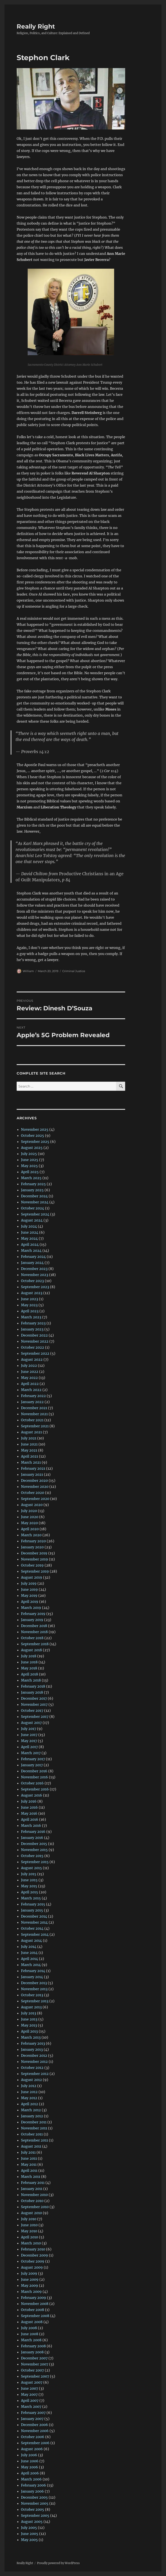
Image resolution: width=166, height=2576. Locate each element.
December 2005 (34, 2497)
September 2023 (35, 1287)
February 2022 (33, 1396)
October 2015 (32, 1856)
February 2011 (33, 2182)
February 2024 (33, 1256)
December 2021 (34, 1408)
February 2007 (33, 2412)
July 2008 (29, 2328)
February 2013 (33, 2043)
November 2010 (34, 2195)
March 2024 (31, 1250)
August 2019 (31, 1577)
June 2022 (29, 1371)
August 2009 (32, 2267)
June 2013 (29, 2019)
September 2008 (35, 2316)
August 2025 (32, 1147)
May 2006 (29, 2467)
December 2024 (34, 1196)
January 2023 (32, 1329)
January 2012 (32, 2116)
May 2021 (29, 1450)
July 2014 (28, 1946)
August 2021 (31, 1432)
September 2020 (35, 1498)
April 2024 (30, 1244)
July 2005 (29, 2527)
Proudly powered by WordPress (58, 2563)
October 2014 (32, 1928)
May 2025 (29, 1166)
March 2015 (31, 1898)
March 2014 (31, 1965)
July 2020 (29, 1511)
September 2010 (35, 2207)
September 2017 (34, 1716)
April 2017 (29, 1747)
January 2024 (32, 1262)
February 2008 (33, 2346)
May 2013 (29, 2025)
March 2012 (31, 2110)
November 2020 (34, 1486)
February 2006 (33, 2485)
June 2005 (29, 2533)
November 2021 (34, 1414)
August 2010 (31, 2213)
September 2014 (35, 1934)
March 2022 (31, 1390)
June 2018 (29, 1662)
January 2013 (32, 2049)
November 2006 (35, 2431)
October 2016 (32, 1783)
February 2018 (33, 1686)
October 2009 (32, 2261)
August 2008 (32, 2322)
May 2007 (29, 2394)
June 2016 (29, 1807)
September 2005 (35, 2515)
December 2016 (34, 1771)
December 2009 (34, 2255)
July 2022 (29, 1365)
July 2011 (28, 2152)
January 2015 (32, 1910)
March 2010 (31, 2243)
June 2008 (29, 2334)
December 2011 (33, 2122)
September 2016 (35, 1789)
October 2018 (32, 1638)
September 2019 (35, 1571)
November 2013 (34, 1989)
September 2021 (35, 1426)
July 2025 (29, 1153)
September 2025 (35, 1141)
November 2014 (34, 1922)
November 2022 (34, 1341)
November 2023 (34, 1275)
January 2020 (32, 1547)
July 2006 (29, 2455)
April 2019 (29, 1601)
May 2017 (29, 1741)
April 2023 (29, 1311)
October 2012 (32, 2067)
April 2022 (30, 1383)
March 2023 (31, 1317)
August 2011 (31, 2146)
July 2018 (28, 1656)
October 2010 (32, 2201)
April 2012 (29, 2104)
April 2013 (29, 2031)
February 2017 (33, 1759)
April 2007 (29, 2400)
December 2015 (34, 1843)
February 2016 (33, 1831)
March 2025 (31, 1178)
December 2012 (34, 2055)
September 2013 (34, 2001)
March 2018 (31, 1680)
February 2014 (33, 1971)
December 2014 (34, 1916)
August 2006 (32, 2449)
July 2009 (29, 2273)
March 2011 (30, 2176)
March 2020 (31, 1535)
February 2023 (33, 1323)
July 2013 (28, 2013)
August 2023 (31, 1293)
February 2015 (33, 1904)
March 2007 (31, 2406)
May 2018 (29, 1668)
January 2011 (31, 2188)
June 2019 (29, 1589)
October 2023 (32, 1281)
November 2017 (34, 1704)
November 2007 (34, 2364)
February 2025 (33, 1184)
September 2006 (35, 2443)
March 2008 (31, 2340)
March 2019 (31, 1607)
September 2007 (35, 2376)
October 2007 (32, 2370)
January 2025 (32, 1190)
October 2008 (32, 2310)
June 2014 (29, 1952)
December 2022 (34, 1335)
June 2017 (29, 1735)
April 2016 (29, 1819)
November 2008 (34, 2303)
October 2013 (32, 1995)
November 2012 (34, 2061)
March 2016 (31, 1825)
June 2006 (29, 2461)
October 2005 (32, 2509)
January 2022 (32, 1402)
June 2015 (29, 1880)
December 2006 (34, 2425)
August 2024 (32, 1220)
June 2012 (29, 2092)
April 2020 (30, 1529)
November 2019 (34, 1559)
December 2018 (34, 1626)
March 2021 (31, 1462)
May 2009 (29, 2285)
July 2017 (28, 1728)
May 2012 (29, 2098)
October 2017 (32, 1710)
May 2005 (29, 2540)
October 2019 (32, 1565)
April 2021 (29, 1456)
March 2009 (31, 2291)
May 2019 (29, 1595)
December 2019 (34, 1553)
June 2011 (29, 2158)
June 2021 (29, 1444)
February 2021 (33, 1468)
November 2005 (34, 2503)
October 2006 (32, 2437)
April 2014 (29, 1958)
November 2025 (34, 1129)
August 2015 (31, 1868)
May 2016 (29, 1813)
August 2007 (31, 2382)
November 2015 (34, 1850)
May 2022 (29, 1377)
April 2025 (30, 1172)
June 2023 (29, 1299)
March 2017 (31, 1753)
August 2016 (31, 1795)
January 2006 (32, 2491)
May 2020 (29, 1523)
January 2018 (32, 1692)
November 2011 (34, 2128)
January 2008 (32, 2352)
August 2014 (31, 1940)
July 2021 (28, 1438)
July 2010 (28, 2219)
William (28, 971)
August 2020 (32, 1505)
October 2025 (32, 1135)
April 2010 (29, 2237)
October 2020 (32, 1492)
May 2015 (29, 1886)
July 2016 (29, 1801)
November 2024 (34, 1202)
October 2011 (32, 2134)
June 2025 (29, 1160)
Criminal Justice (73, 971)
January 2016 (32, 1837)
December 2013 (34, 1983)
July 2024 (29, 1226)
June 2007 (29, 2388)
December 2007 (34, 2358)
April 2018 (29, 1674)
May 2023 (29, 1305)
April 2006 (30, 2473)
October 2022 (32, 1347)
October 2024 (32, 1208)
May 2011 (29, 2164)
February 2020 (33, 1541)
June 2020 (29, 1517)
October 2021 (32, 1420)
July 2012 (28, 2086)
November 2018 (34, 1632)
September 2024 (35, 1214)
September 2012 (35, 2073)
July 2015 (28, 1874)
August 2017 (31, 1722)
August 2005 (32, 2521)
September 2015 (35, 1862)
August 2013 (31, 2007)
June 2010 (29, 2225)
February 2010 (33, 2249)
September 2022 (35, 1353)
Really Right (36, 26)
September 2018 (35, 1644)
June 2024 (29, 1232)
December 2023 (34, 1268)
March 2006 (31, 2479)
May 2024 (29, 1238)
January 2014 (32, 1977)
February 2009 (33, 2297)
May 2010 (29, 2231)
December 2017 (34, 1698)
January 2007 (32, 2418)
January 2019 (32, 1620)
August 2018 (31, 1650)
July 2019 (29, 1583)
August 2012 (31, 2080)
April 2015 (29, 1892)
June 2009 (29, 2279)
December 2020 (34, 1480)
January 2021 (32, 1474)
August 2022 (32, 1359)
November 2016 (34, 1777)
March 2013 (31, 2037)
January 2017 (32, 1765)
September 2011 (34, 2140)
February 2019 (33, 1613)
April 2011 (29, 2170)
